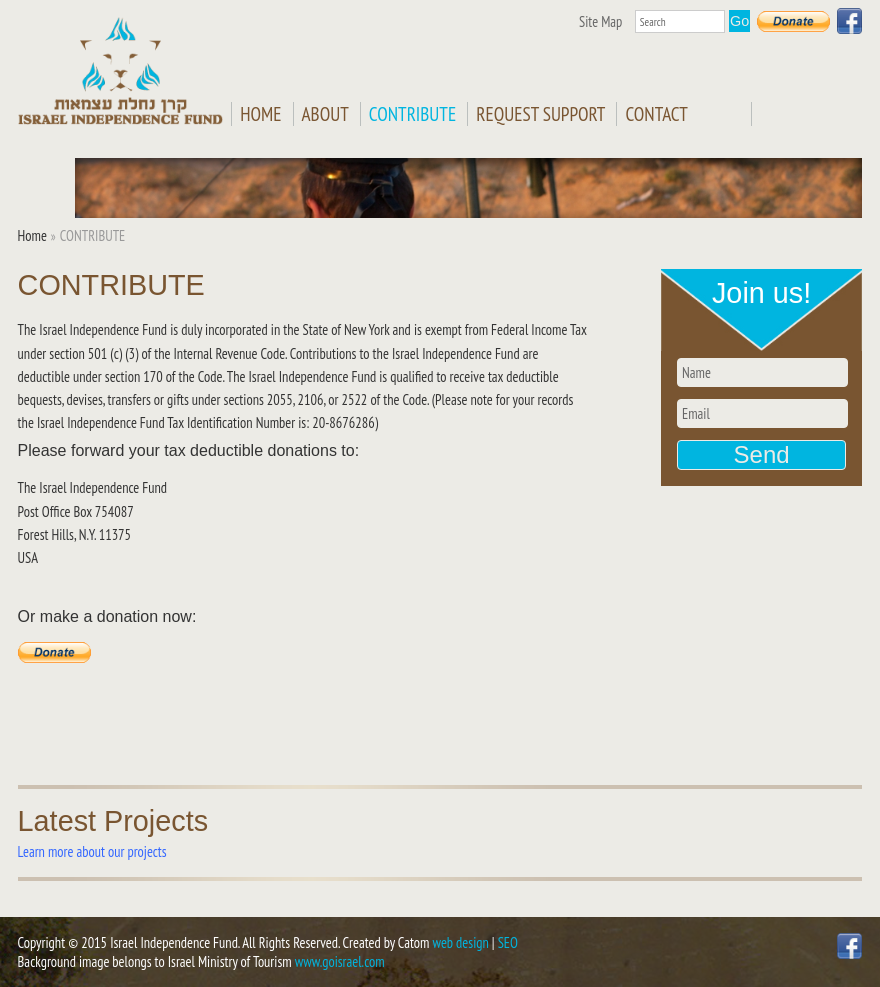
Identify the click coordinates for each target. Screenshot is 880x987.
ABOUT (325, 114)
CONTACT (656, 114)
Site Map (600, 21)
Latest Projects (113, 821)
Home (260, 114)
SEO (508, 942)
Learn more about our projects (92, 851)
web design (461, 942)
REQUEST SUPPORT (540, 114)
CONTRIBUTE (412, 114)
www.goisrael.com (340, 961)
